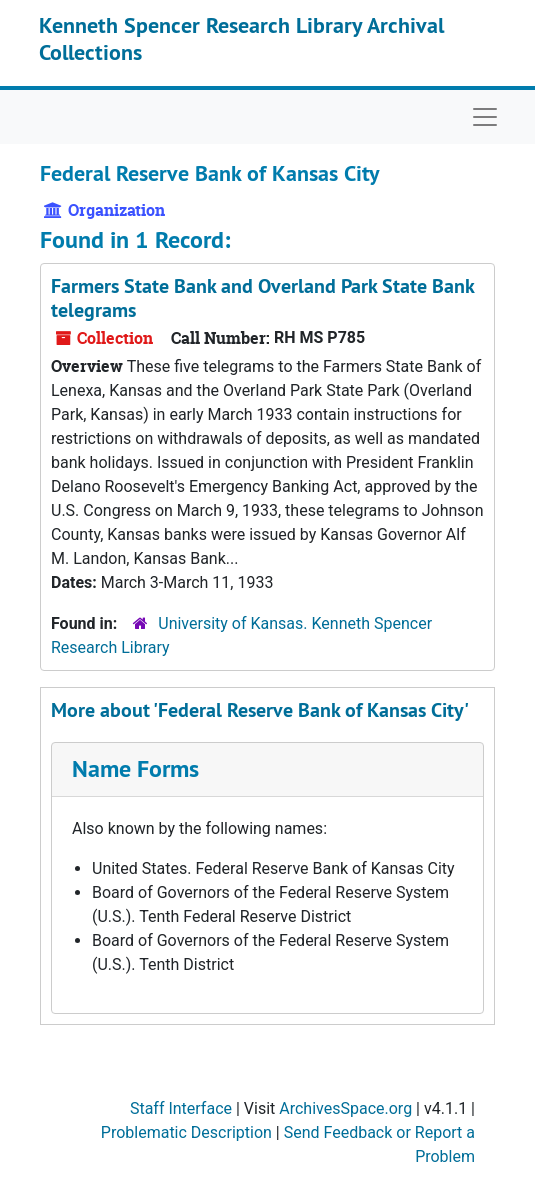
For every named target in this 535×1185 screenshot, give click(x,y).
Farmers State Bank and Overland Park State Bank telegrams (262, 298)
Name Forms (135, 768)
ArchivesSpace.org (345, 1108)
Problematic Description (186, 1132)
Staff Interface (181, 1108)
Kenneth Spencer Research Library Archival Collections (241, 38)
